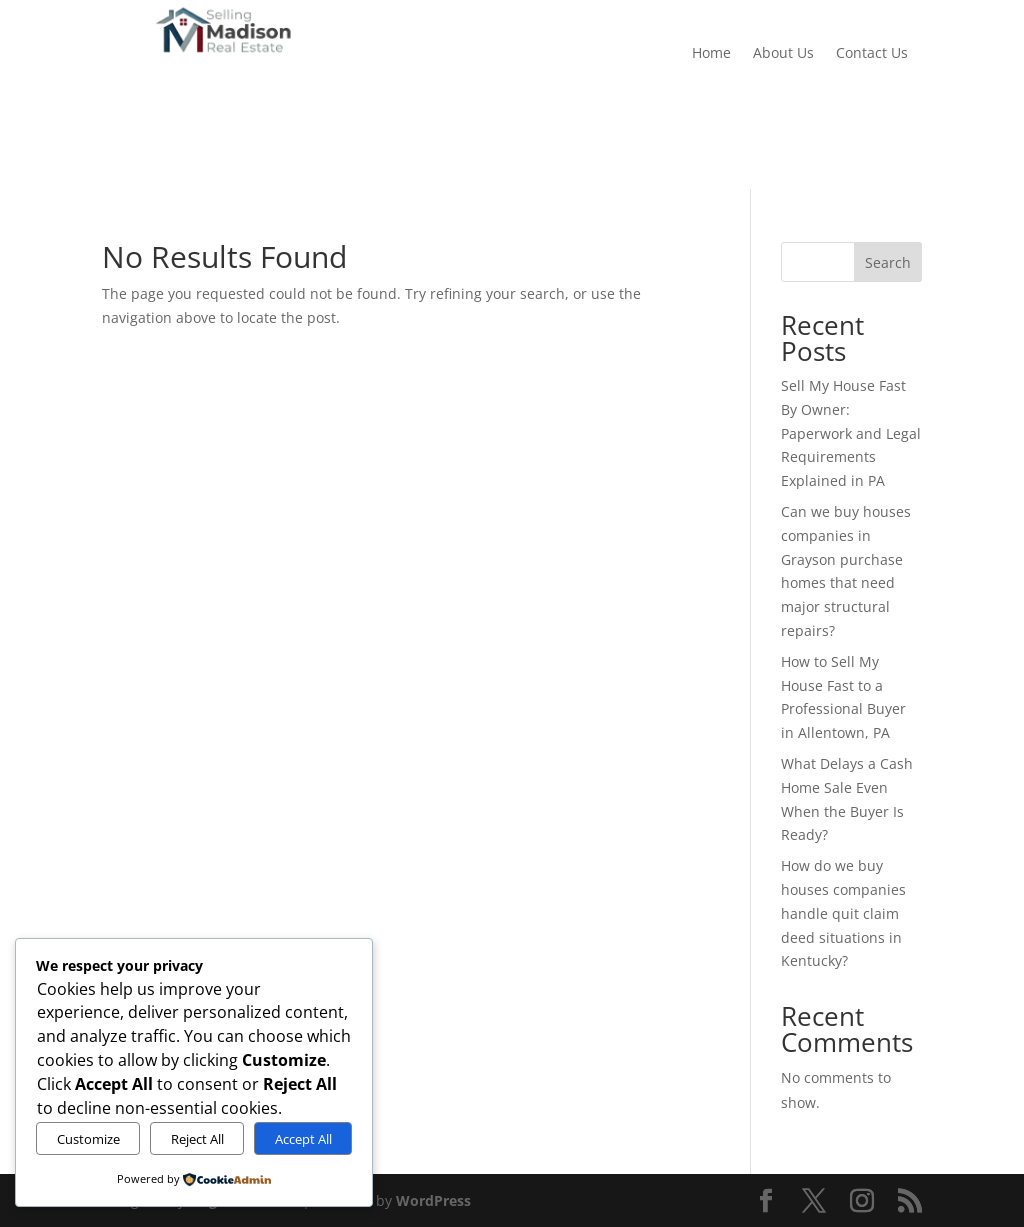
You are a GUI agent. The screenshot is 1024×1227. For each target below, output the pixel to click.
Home (711, 54)
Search (888, 262)
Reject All (197, 1139)
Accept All (303, 1139)
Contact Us (872, 54)
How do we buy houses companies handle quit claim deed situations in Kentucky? (843, 913)
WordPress (433, 1200)
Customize (88, 1139)
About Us (783, 54)
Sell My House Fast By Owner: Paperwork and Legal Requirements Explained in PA (851, 433)
